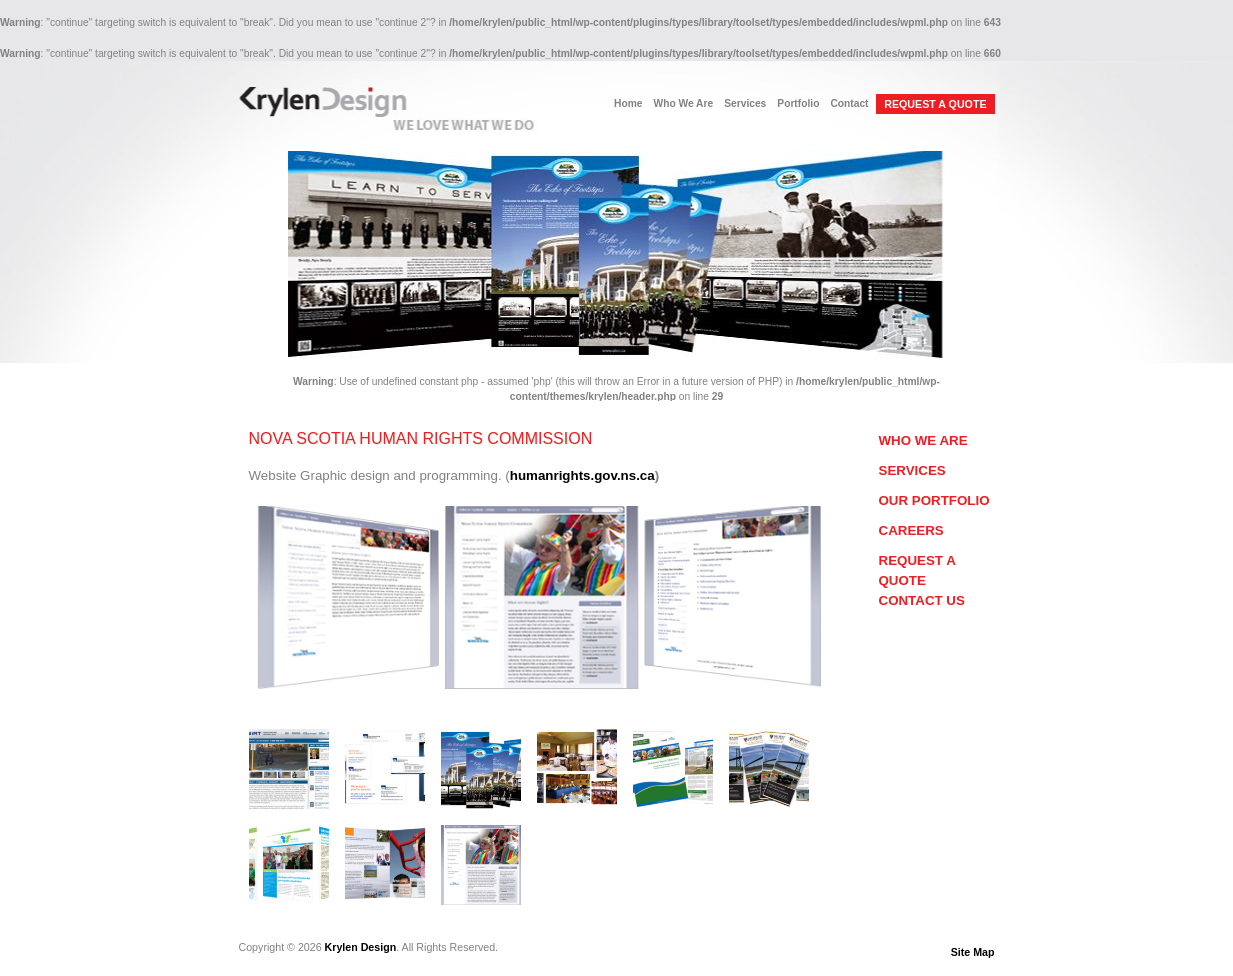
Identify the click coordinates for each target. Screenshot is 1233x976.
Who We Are (683, 103)
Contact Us (922, 600)
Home (628, 103)
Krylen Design (361, 947)
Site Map (973, 952)
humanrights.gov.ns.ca (582, 475)
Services (745, 103)
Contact (849, 103)
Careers (911, 530)
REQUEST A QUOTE (935, 104)
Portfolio (798, 103)
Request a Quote (917, 570)
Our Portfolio (934, 500)
